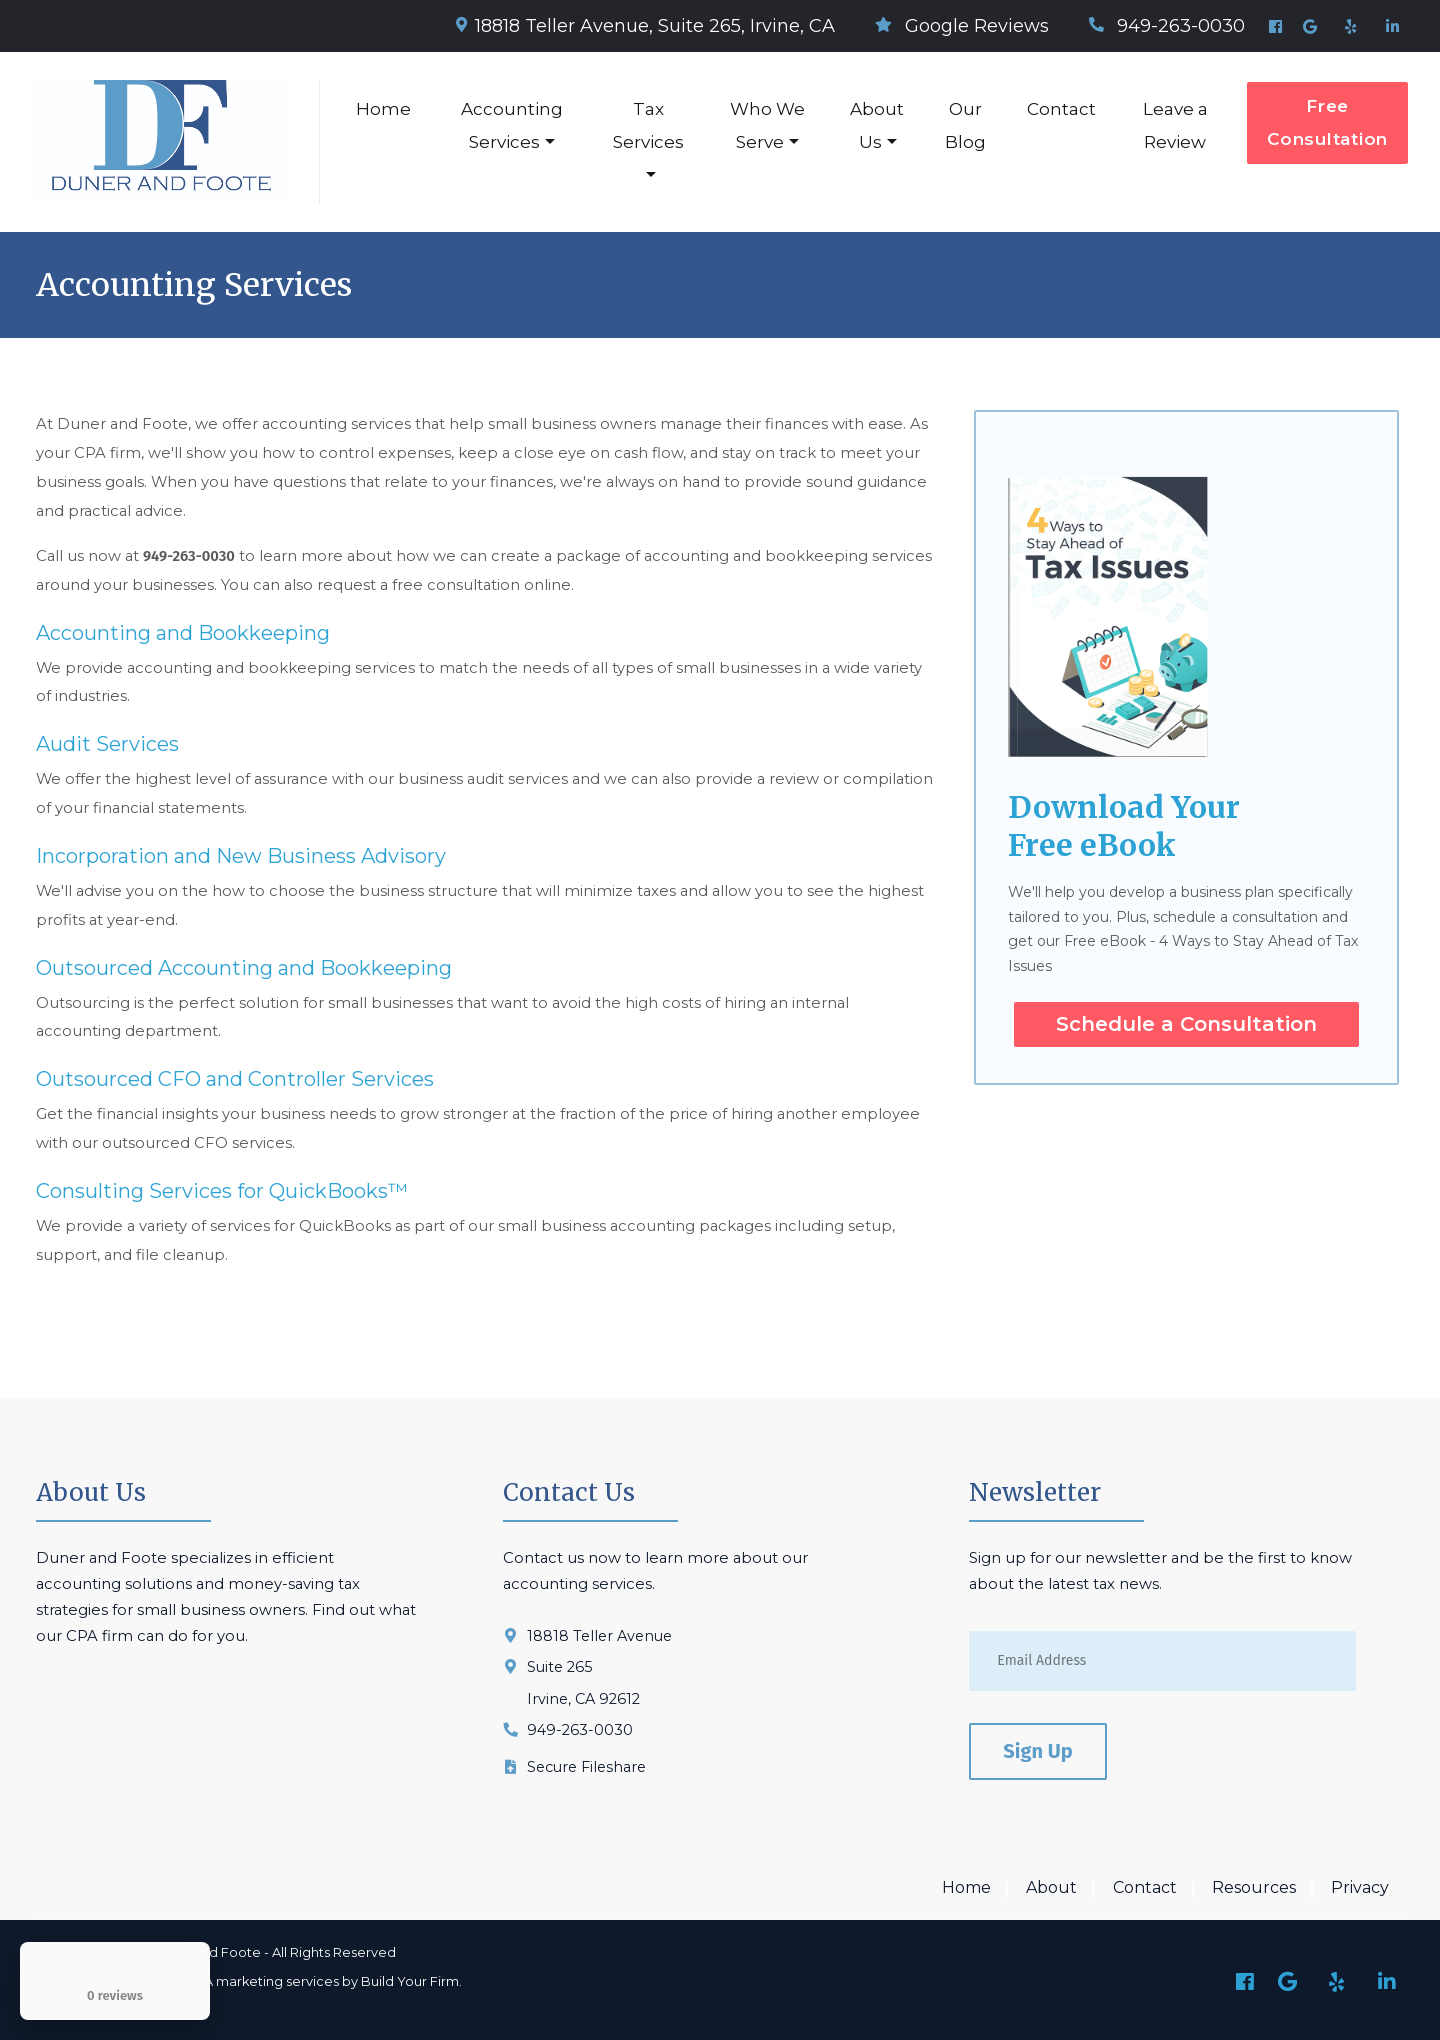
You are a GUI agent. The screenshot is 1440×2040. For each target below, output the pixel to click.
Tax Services (648, 125)
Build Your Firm (410, 1981)
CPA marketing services (263, 1981)
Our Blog (965, 125)
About (1051, 1887)
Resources (1254, 1887)
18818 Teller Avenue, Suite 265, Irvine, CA (645, 26)
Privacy (1360, 1887)
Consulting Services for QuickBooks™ (222, 1191)
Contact (1061, 109)
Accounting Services (512, 125)
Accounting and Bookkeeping (183, 633)
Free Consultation (1327, 122)
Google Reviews (962, 26)
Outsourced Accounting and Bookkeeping (244, 968)
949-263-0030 (1167, 26)
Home (383, 109)
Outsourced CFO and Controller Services (235, 1079)
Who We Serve (767, 125)
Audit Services (107, 744)
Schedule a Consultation (1186, 1024)
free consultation (456, 585)
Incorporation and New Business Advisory (241, 856)
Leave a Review (1175, 125)
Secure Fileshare (586, 1767)
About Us (877, 125)
